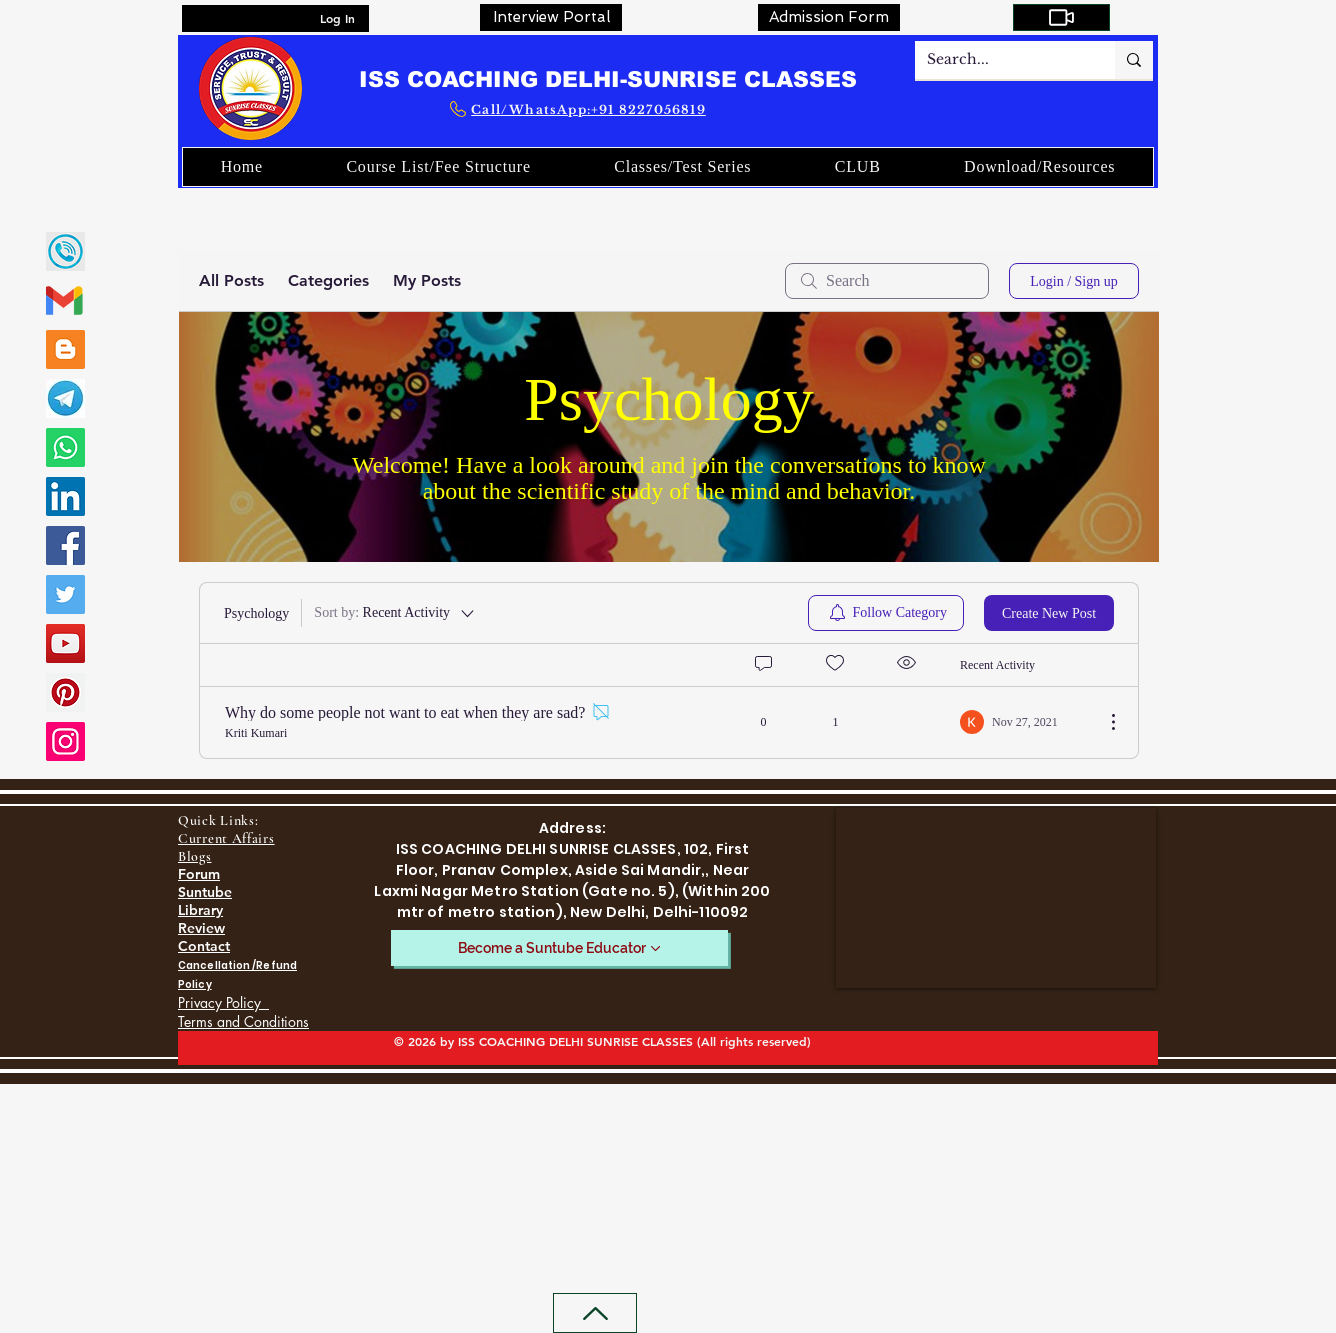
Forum (199, 874)
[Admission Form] (829, 17)
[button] (857, 167)
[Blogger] (65, 349)
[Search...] (1000, 60)
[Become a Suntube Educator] (559, 948)
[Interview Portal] (551, 17)
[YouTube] (65, 643)
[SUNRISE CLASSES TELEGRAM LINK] (65, 398)
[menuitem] (886, 613)
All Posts (231, 280)
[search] (887, 281)
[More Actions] (1103, 722)
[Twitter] (65, 594)
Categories (328, 280)
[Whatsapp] (65, 447)
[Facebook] (65, 545)
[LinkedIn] (65, 496)
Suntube (205, 892)
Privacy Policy (223, 1002)
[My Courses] (1061, 17)
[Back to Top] (595, 1313)
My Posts (427, 280)
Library (200, 910)
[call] (65, 251)
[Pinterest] (65, 692)
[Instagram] (65, 741)
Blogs (195, 856)
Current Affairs (226, 838)
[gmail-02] (65, 300)
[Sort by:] (395, 613)
